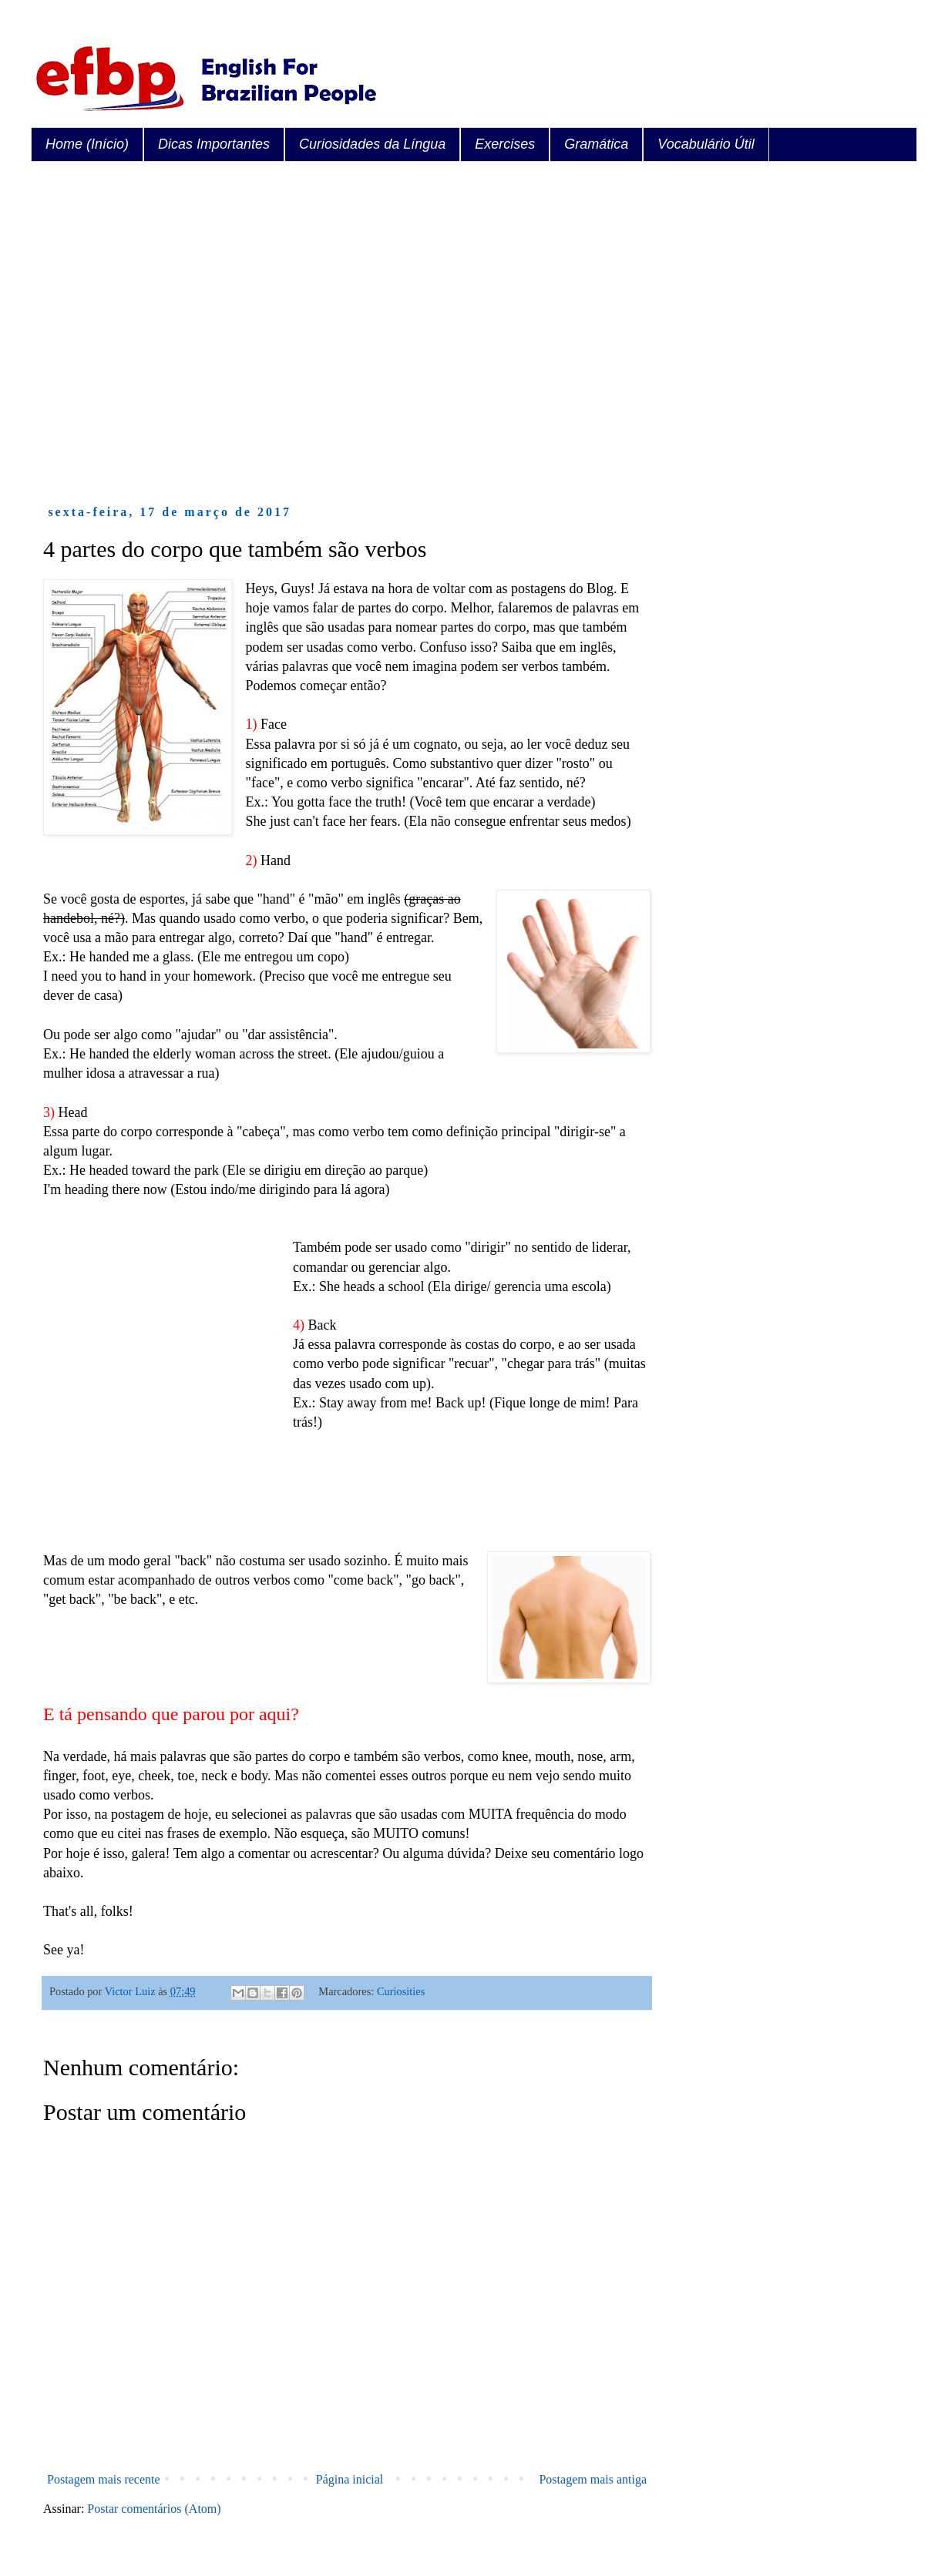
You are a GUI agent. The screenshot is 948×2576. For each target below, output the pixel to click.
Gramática (596, 144)
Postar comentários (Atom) (153, 2508)
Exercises (505, 144)
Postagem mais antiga (593, 2479)
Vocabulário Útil (705, 144)
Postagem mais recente (103, 2479)
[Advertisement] (144, 333)
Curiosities (401, 1991)
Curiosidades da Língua (372, 144)
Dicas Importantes (214, 144)
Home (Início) (87, 144)
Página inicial (350, 2479)
